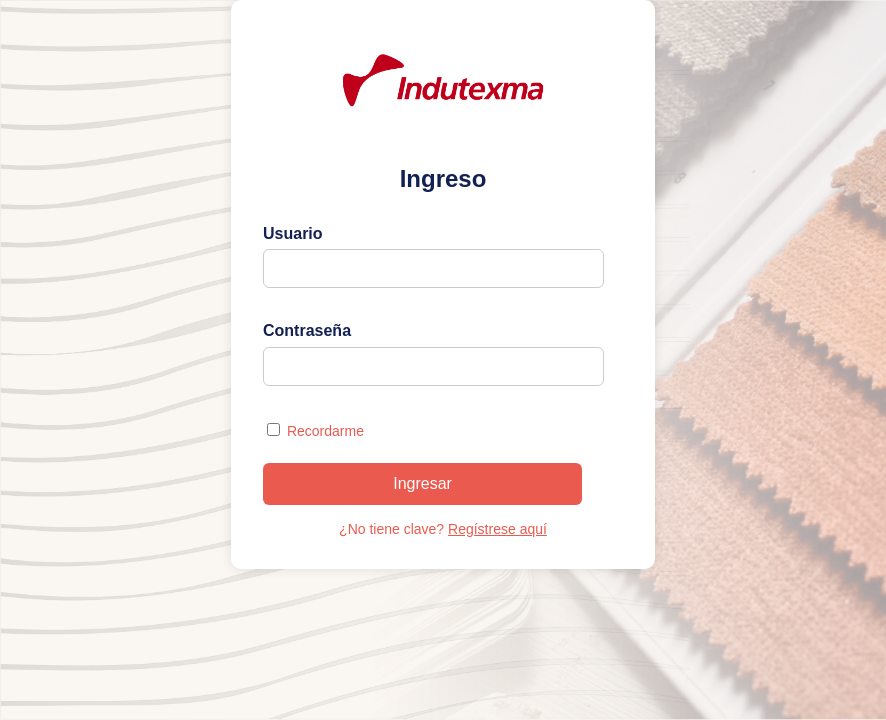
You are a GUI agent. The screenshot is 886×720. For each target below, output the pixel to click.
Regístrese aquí (497, 529)
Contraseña (307, 330)
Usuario (293, 233)
